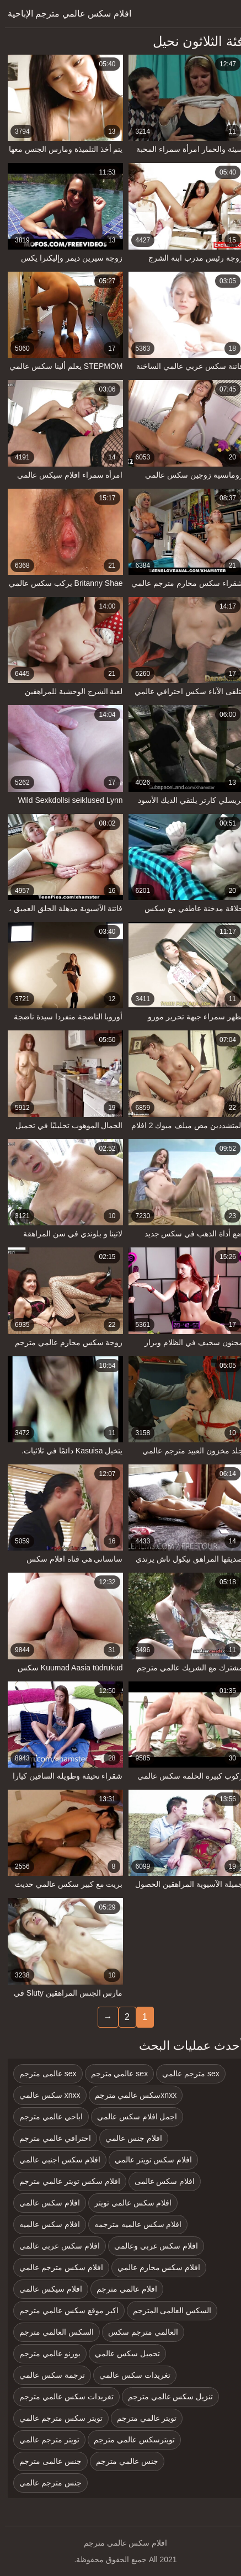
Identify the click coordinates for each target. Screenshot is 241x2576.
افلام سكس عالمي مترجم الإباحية (64, 13)
